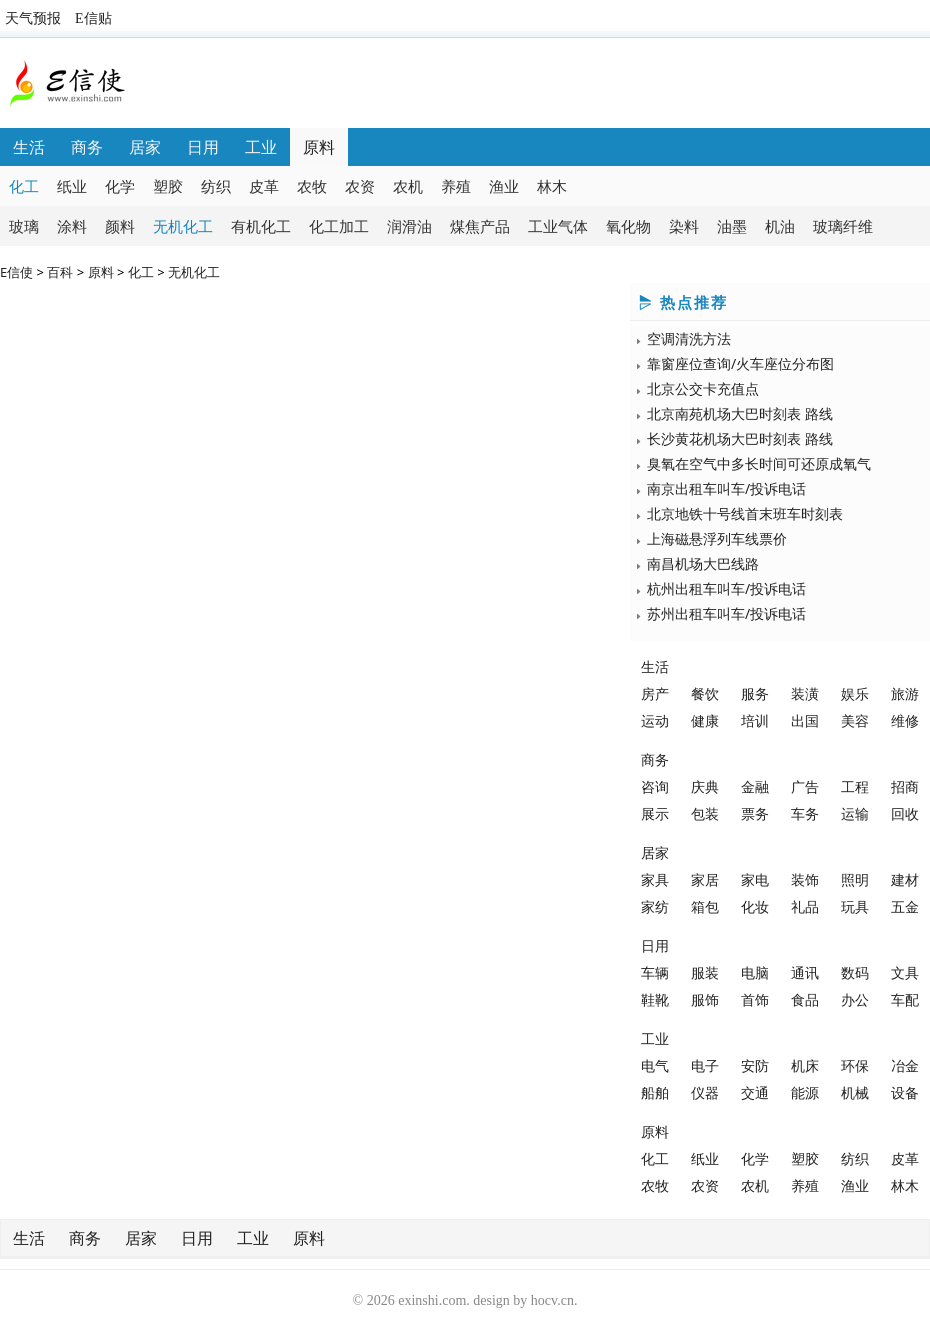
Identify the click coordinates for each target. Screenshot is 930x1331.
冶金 (905, 1065)
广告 (805, 786)
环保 (855, 1065)
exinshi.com (432, 1300)
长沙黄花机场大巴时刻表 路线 (740, 438)
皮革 (264, 186)
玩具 (855, 906)
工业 (261, 147)
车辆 (655, 972)
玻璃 (24, 226)
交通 (755, 1092)
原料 (319, 147)
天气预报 (33, 18)
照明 (855, 879)
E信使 (16, 272)
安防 (755, 1065)
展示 (655, 813)
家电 (755, 879)
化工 (24, 186)
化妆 (755, 906)
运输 (855, 813)
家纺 (655, 906)
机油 (780, 226)
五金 (905, 906)
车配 (905, 999)
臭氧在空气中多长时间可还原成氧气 (759, 463)
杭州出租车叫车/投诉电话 (726, 588)
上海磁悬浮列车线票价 (717, 538)
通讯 (805, 972)
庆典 (705, 786)
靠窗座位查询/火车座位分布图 (740, 363)
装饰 (805, 879)
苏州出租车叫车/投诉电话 (726, 613)
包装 (705, 813)
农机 (408, 186)
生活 (29, 147)
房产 (655, 693)
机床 (805, 1065)
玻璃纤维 (843, 226)
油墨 (732, 226)
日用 (203, 147)
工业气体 (558, 226)
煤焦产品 (480, 226)
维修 (905, 720)
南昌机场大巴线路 (703, 563)
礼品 (805, 906)
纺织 (216, 186)
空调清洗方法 (689, 338)
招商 (905, 786)
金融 (755, 786)
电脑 (755, 972)
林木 (552, 186)
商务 (87, 147)
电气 (655, 1065)
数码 (855, 972)
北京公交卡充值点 (703, 388)
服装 (705, 972)
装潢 (805, 693)
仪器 (705, 1092)
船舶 (655, 1092)
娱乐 (855, 693)
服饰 (705, 999)
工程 (855, 786)
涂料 (72, 226)
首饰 (755, 999)
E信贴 (93, 18)
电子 (705, 1065)
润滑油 (409, 226)
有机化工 (261, 226)
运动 (655, 720)
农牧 (312, 186)
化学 (120, 186)
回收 (905, 813)
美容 (855, 720)
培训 (755, 720)
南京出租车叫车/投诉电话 (726, 488)
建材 (905, 879)
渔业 (504, 186)
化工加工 (339, 226)
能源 (805, 1092)
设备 (905, 1092)
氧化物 (628, 226)
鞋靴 (655, 999)
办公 (855, 999)
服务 (755, 693)
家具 (655, 879)
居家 (145, 147)
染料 (684, 226)
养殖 (456, 186)
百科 (60, 272)
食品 (805, 999)
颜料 (120, 226)
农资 (360, 186)
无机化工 (183, 226)
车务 (805, 813)
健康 (705, 720)
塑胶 (168, 186)
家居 (705, 879)
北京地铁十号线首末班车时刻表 (745, 513)
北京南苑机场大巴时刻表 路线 (740, 413)
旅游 (905, 693)
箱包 (705, 906)
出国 (805, 720)
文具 (905, 972)
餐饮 (705, 693)
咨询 (655, 786)
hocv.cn (552, 1300)
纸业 (72, 186)
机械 (855, 1092)
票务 (755, 813)
